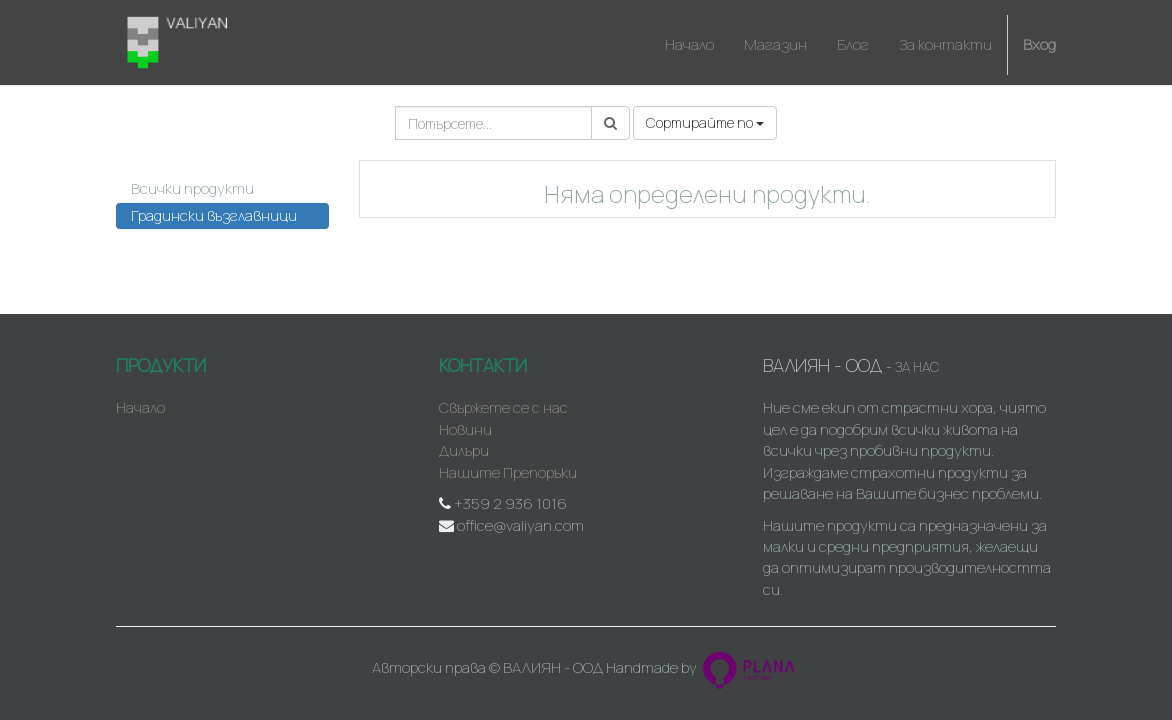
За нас (917, 367)
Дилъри (464, 450)
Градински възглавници (214, 215)
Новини (465, 429)
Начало (140, 407)
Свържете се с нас (503, 407)
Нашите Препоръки (508, 472)
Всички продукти (192, 188)
